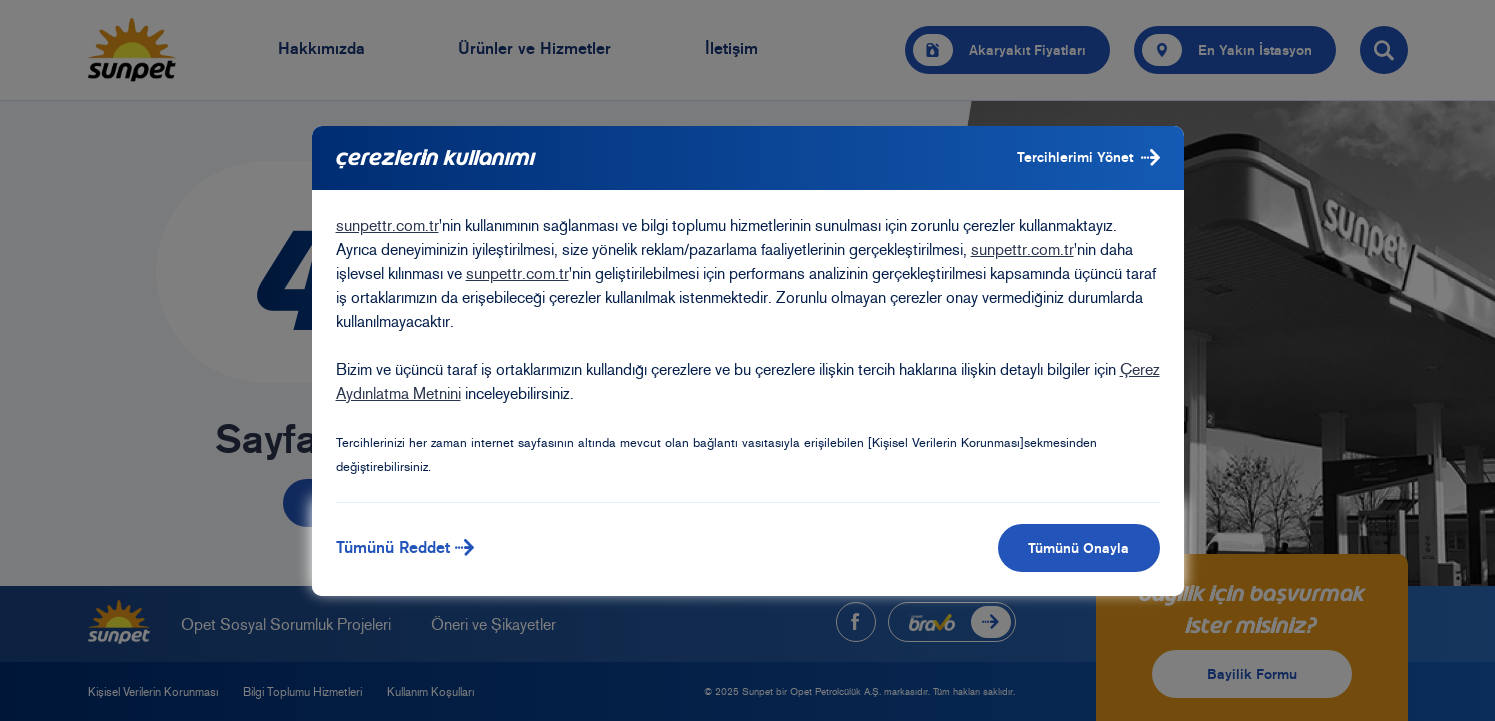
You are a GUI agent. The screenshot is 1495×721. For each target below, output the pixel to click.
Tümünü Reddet (405, 547)
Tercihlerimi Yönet (1088, 157)
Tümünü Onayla (1078, 548)
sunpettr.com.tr (387, 225)
